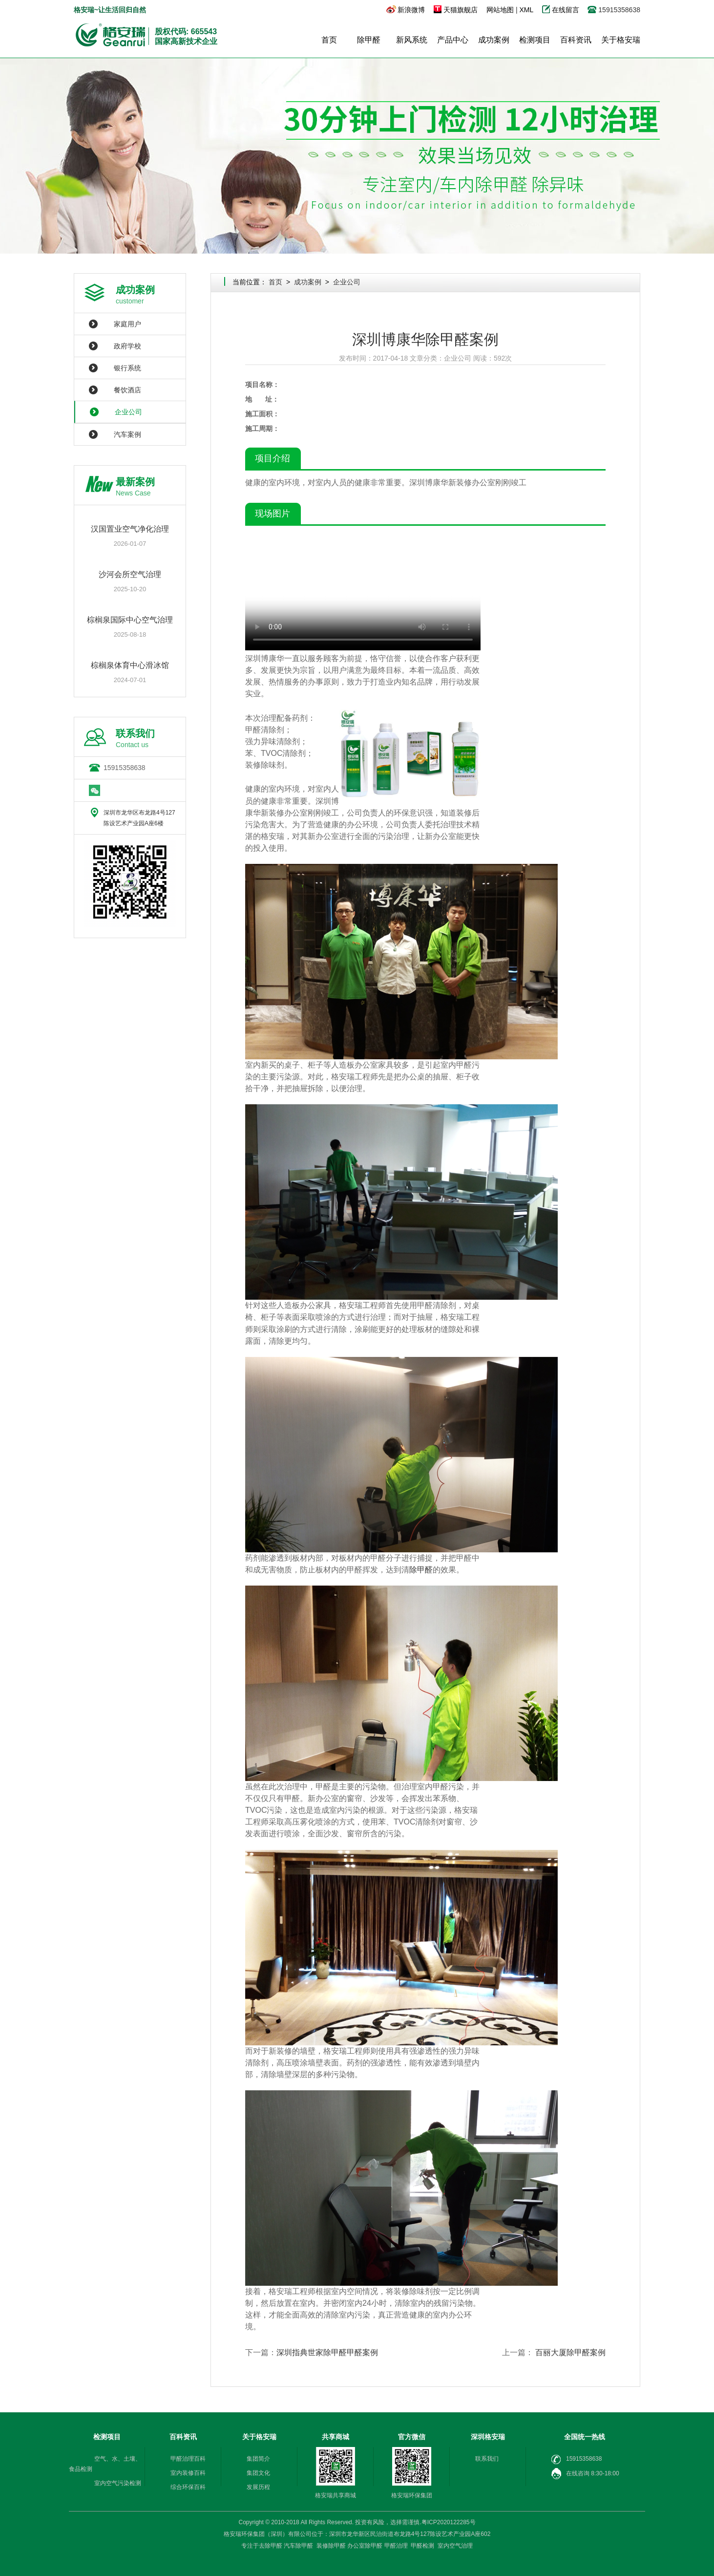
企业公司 (128, 412)
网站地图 (500, 10)
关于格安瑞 (620, 40)
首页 (329, 40)
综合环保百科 (188, 2487)
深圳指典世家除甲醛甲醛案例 (327, 2352)
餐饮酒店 (127, 390)
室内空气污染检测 (117, 2483)
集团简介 (258, 2458)
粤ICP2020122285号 (448, 2522)
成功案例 (493, 40)
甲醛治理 (396, 2545)
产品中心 (452, 40)
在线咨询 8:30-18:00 (585, 2473)
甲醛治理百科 (188, 2458)
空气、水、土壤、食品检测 (105, 2463)
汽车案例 (127, 434)
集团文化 (258, 2472)
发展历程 (258, 2487)
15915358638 (125, 768)
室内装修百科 (188, 2472)
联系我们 (487, 2458)
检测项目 (534, 40)
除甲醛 (368, 40)
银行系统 (127, 368)
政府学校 (127, 346)
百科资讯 (575, 40)
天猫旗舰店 (460, 10)
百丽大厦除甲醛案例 (570, 2352)
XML (526, 10)
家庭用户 (127, 324)
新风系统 (411, 40)
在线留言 (566, 10)
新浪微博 (411, 10)
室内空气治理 (455, 2545)
